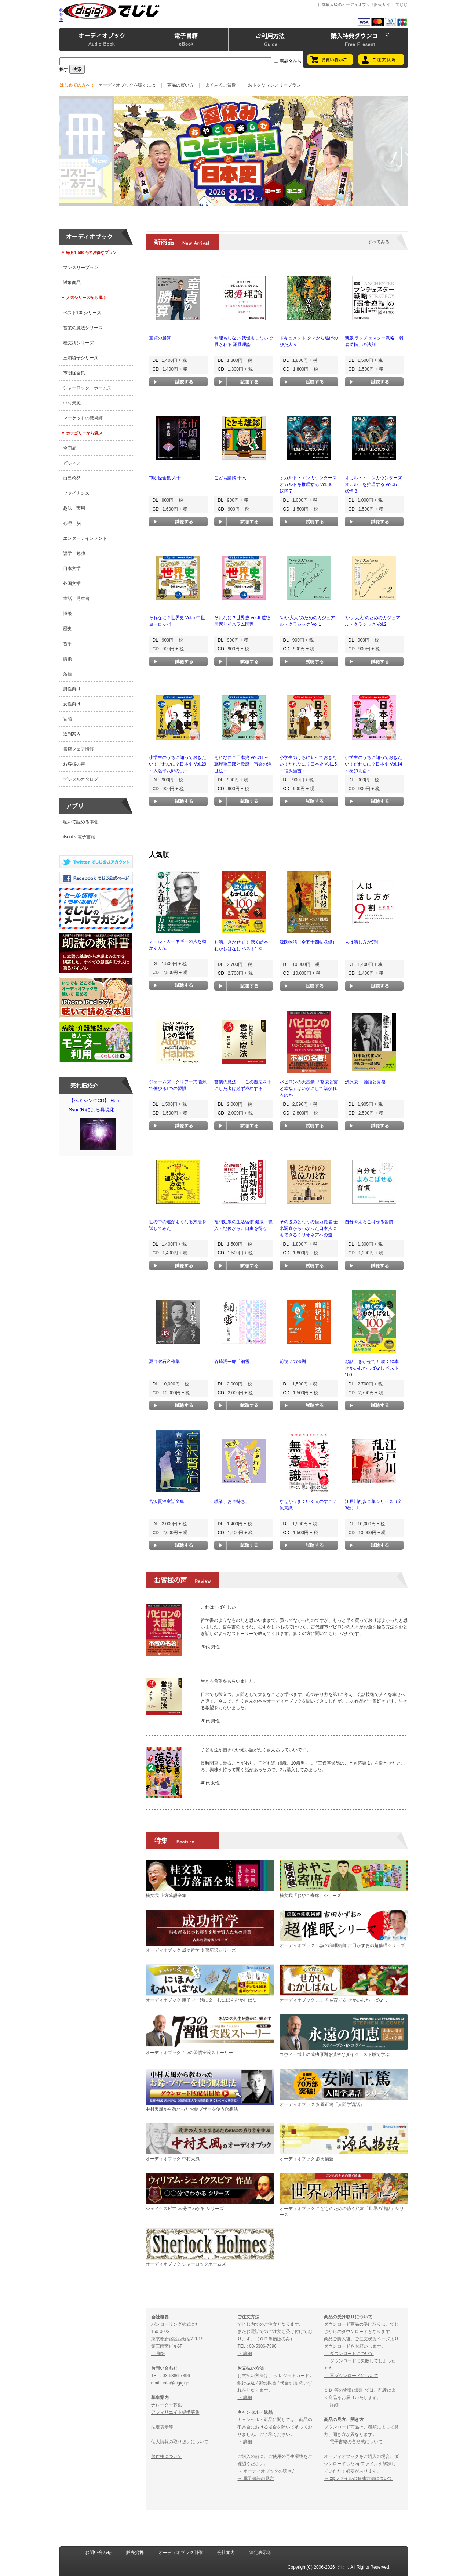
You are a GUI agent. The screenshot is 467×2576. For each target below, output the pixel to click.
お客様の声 (74, 764)
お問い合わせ (98, 2552)
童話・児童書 (76, 598)
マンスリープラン (80, 267)
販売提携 (135, 2552)
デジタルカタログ (80, 779)
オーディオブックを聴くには (127, 85)
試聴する (178, 381)
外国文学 (72, 583)
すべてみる (379, 241)
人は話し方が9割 (361, 942)
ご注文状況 (366, 2338)
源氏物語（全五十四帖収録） (308, 942)
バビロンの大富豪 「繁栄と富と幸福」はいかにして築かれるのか (309, 1088)
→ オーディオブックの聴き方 (266, 2471)
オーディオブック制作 (180, 2552)
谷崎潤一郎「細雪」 (234, 1361)
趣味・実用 (74, 508)
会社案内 (226, 2552)
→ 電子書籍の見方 (255, 2478)
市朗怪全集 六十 (165, 477)
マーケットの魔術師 (83, 418)
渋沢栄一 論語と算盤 (365, 1081)
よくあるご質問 (220, 85)
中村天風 (72, 403)
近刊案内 (72, 734)
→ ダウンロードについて (348, 2353)
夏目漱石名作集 (164, 1361)
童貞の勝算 (160, 338)
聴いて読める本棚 (80, 821)
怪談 (67, 613)
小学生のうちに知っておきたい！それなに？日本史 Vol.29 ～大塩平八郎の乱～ (178, 764)
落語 (67, 673)
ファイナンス (76, 493)
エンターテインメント (85, 538)
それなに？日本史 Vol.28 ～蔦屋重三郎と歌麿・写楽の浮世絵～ (242, 764)
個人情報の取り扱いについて (179, 2441)
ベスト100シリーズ (82, 312)
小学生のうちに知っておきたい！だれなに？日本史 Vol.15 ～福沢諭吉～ (308, 764)
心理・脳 (72, 523)
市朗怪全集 (74, 372)
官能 (67, 719)
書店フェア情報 (78, 749)
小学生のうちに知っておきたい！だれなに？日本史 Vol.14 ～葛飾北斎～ (373, 764)
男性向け (72, 688)
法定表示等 (162, 2427)
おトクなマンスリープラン (274, 85)
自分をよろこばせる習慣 (369, 1221)
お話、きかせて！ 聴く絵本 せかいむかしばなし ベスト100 (372, 1368)
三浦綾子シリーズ (80, 357)
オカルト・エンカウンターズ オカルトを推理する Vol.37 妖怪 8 (373, 484)
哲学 (67, 643)
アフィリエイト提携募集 (175, 2412)
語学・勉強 (74, 553)
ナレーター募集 (166, 2405)
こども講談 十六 (230, 477)
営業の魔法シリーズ (83, 327)
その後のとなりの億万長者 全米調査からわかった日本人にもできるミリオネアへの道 (309, 1228)
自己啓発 (72, 478)
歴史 (67, 628)
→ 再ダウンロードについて (351, 2375)
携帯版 (61, 15)
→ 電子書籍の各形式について (353, 2441)
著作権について (166, 2456)
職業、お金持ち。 (231, 1501)
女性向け (72, 703)
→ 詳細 (158, 2353)
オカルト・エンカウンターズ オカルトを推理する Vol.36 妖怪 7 (308, 484)
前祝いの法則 (293, 1361)
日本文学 (72, 568)
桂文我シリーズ (78, 342)
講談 (67, 658)
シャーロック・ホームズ (87, 387)
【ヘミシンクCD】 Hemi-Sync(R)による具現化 (98, 1126)
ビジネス (72, 463)
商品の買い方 (180, 85)
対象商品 (72, 282)
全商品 (69, 448)
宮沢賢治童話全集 (166, 1501)
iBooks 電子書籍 (79, 836)
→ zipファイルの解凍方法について (358, 2478)
